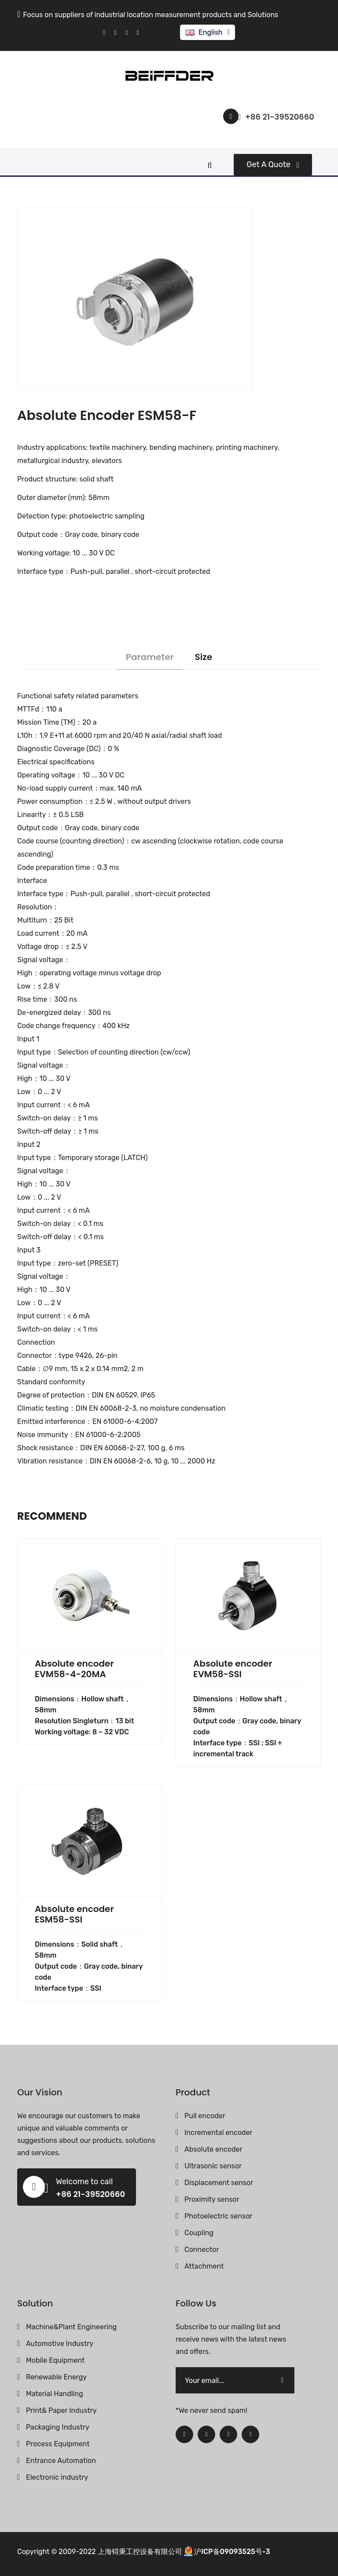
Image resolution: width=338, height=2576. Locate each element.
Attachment (204, 2266)
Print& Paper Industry (61, 2410)
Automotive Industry (59, 2343)
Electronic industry (57, 2477)
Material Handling (54, 2394)
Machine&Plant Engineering (71, 2327)
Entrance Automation (61, 2460)
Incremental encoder (218, 2132)
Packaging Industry (57, 2427)
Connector (201, 2249)
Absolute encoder (213, 2149)
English (210, 32)
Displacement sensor (218, 2182)
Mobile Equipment (55, 2360)
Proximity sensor (211, 2199)
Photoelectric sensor (218, 2216)
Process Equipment (58, 2444)
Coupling (198, 2233)
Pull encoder (204, 2116)
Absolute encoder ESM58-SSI (74, 1914)
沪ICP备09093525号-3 (232, 2551)
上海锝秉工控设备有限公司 (140, 2551)
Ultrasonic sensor (213, 2166)
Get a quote (272, 164)
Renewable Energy (56, 2377)
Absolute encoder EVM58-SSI (232, 1668)
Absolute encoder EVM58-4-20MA (74, 1668)
